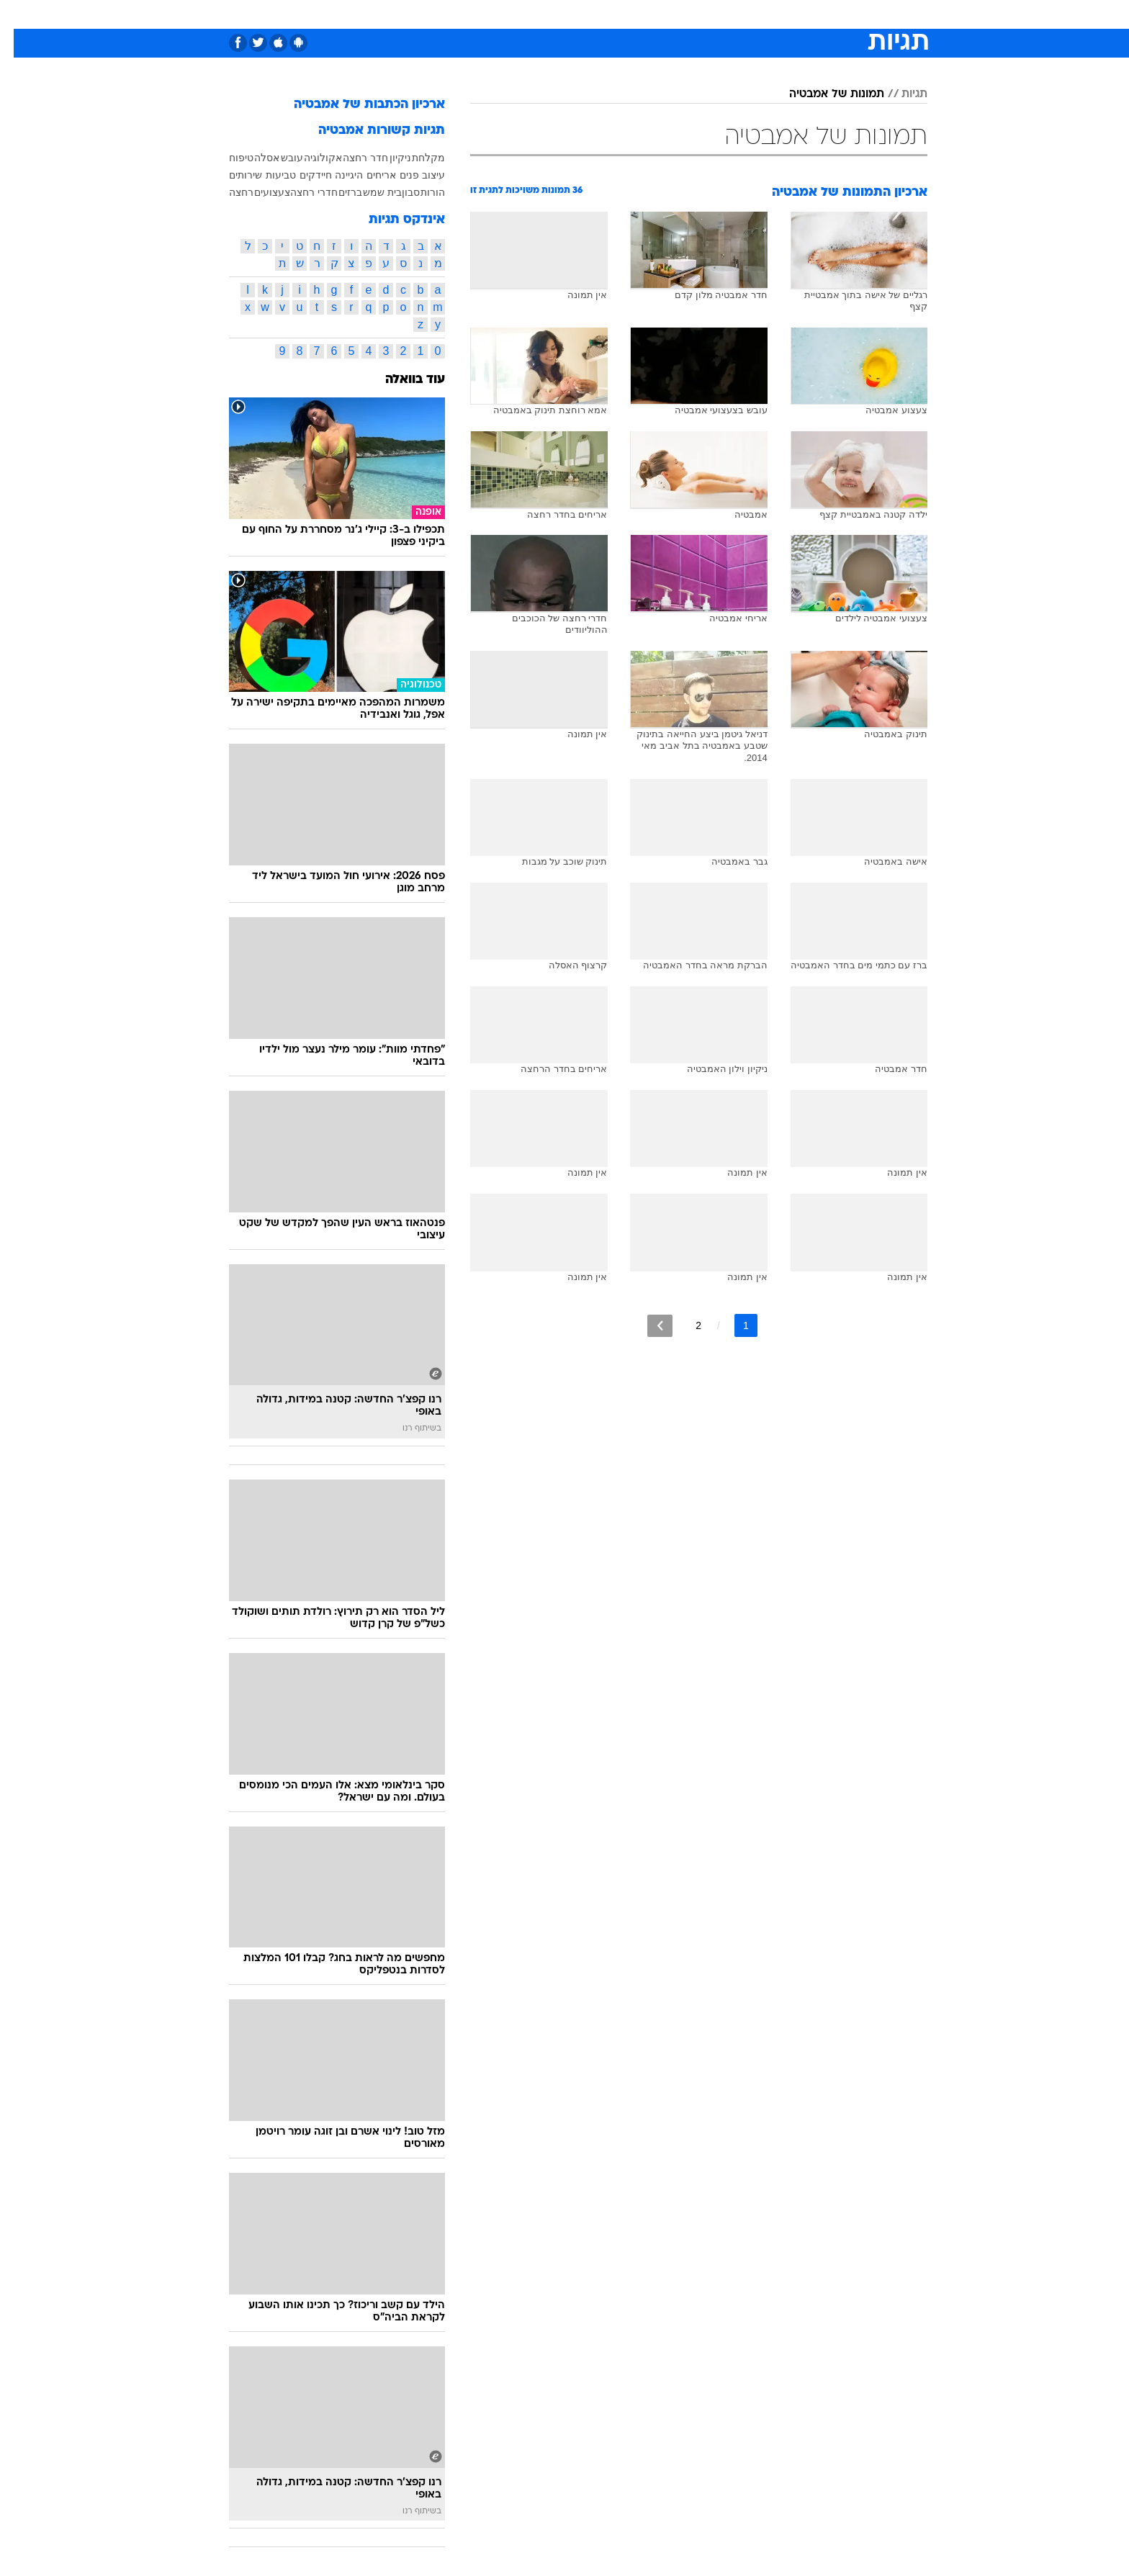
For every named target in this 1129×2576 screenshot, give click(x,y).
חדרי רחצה (300, 192)
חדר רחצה (351, 157)
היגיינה (335, 175)
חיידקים (302, 175)
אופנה (400, 14)
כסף (638, 14)
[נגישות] (20, 15)
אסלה (253, 157)
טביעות (267, 175)
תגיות (901, 94)
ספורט (771, 14)
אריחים (367, 175)
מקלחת (414, 157)
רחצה (227, 192)
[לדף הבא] (646, 1326)
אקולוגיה (309, 157)
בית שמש (368, 192)
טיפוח (227, 157)
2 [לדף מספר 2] (685, 1325)
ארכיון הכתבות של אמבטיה (355, 105)
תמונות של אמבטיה (823, 94)
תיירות (507, 14)
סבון (397, 192)
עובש (278, 157)
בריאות (555, 14)
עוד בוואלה (401, 380)
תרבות (724, 14)
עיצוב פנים (408, 175)
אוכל (600, 14)
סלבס (678, 14)
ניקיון (386, 157)
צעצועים (258, 192)
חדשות (819, 14)
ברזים (336, 192)
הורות (419, 192)
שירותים (231, 175)
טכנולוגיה (452, 14)
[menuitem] (811, 14)
